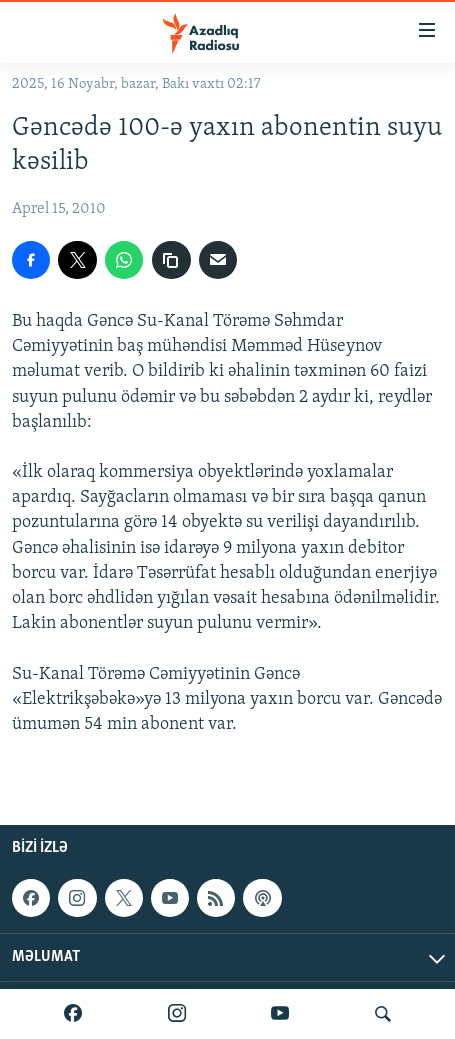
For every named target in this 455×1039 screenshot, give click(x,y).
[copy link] (171, 260)
